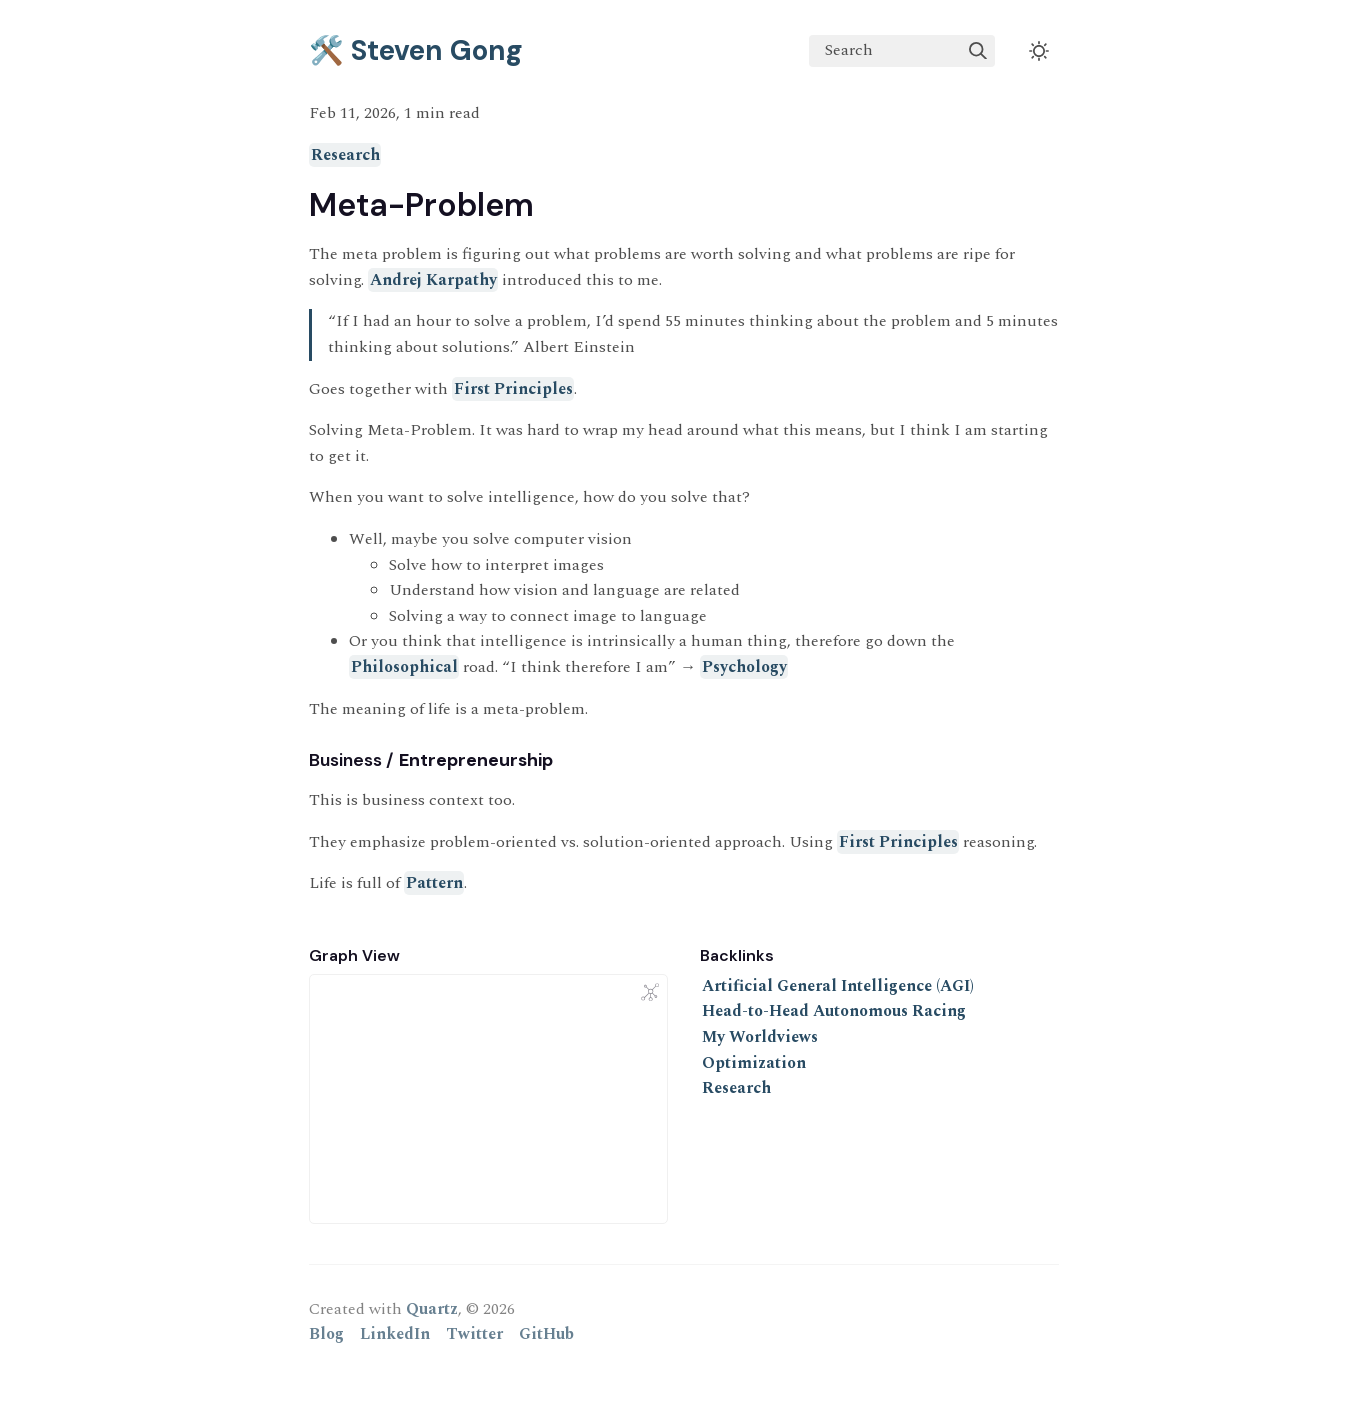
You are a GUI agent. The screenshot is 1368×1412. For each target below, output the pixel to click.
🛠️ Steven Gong (416, 50)
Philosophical (404, 667)
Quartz (432, 1309)
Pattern (434, 883)
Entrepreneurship (476, 760)
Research (345, 155)
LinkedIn (395, 1334)
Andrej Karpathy (433, 280)
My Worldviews (760, 1037)
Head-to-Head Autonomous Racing (834, 1011)
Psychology (744, 667)
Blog (326, 1334)
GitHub (546, 1334)
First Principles (513, 389)
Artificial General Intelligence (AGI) (838, 986)
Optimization (754, 1063)
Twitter (474, 1334)
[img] (978, 51)
